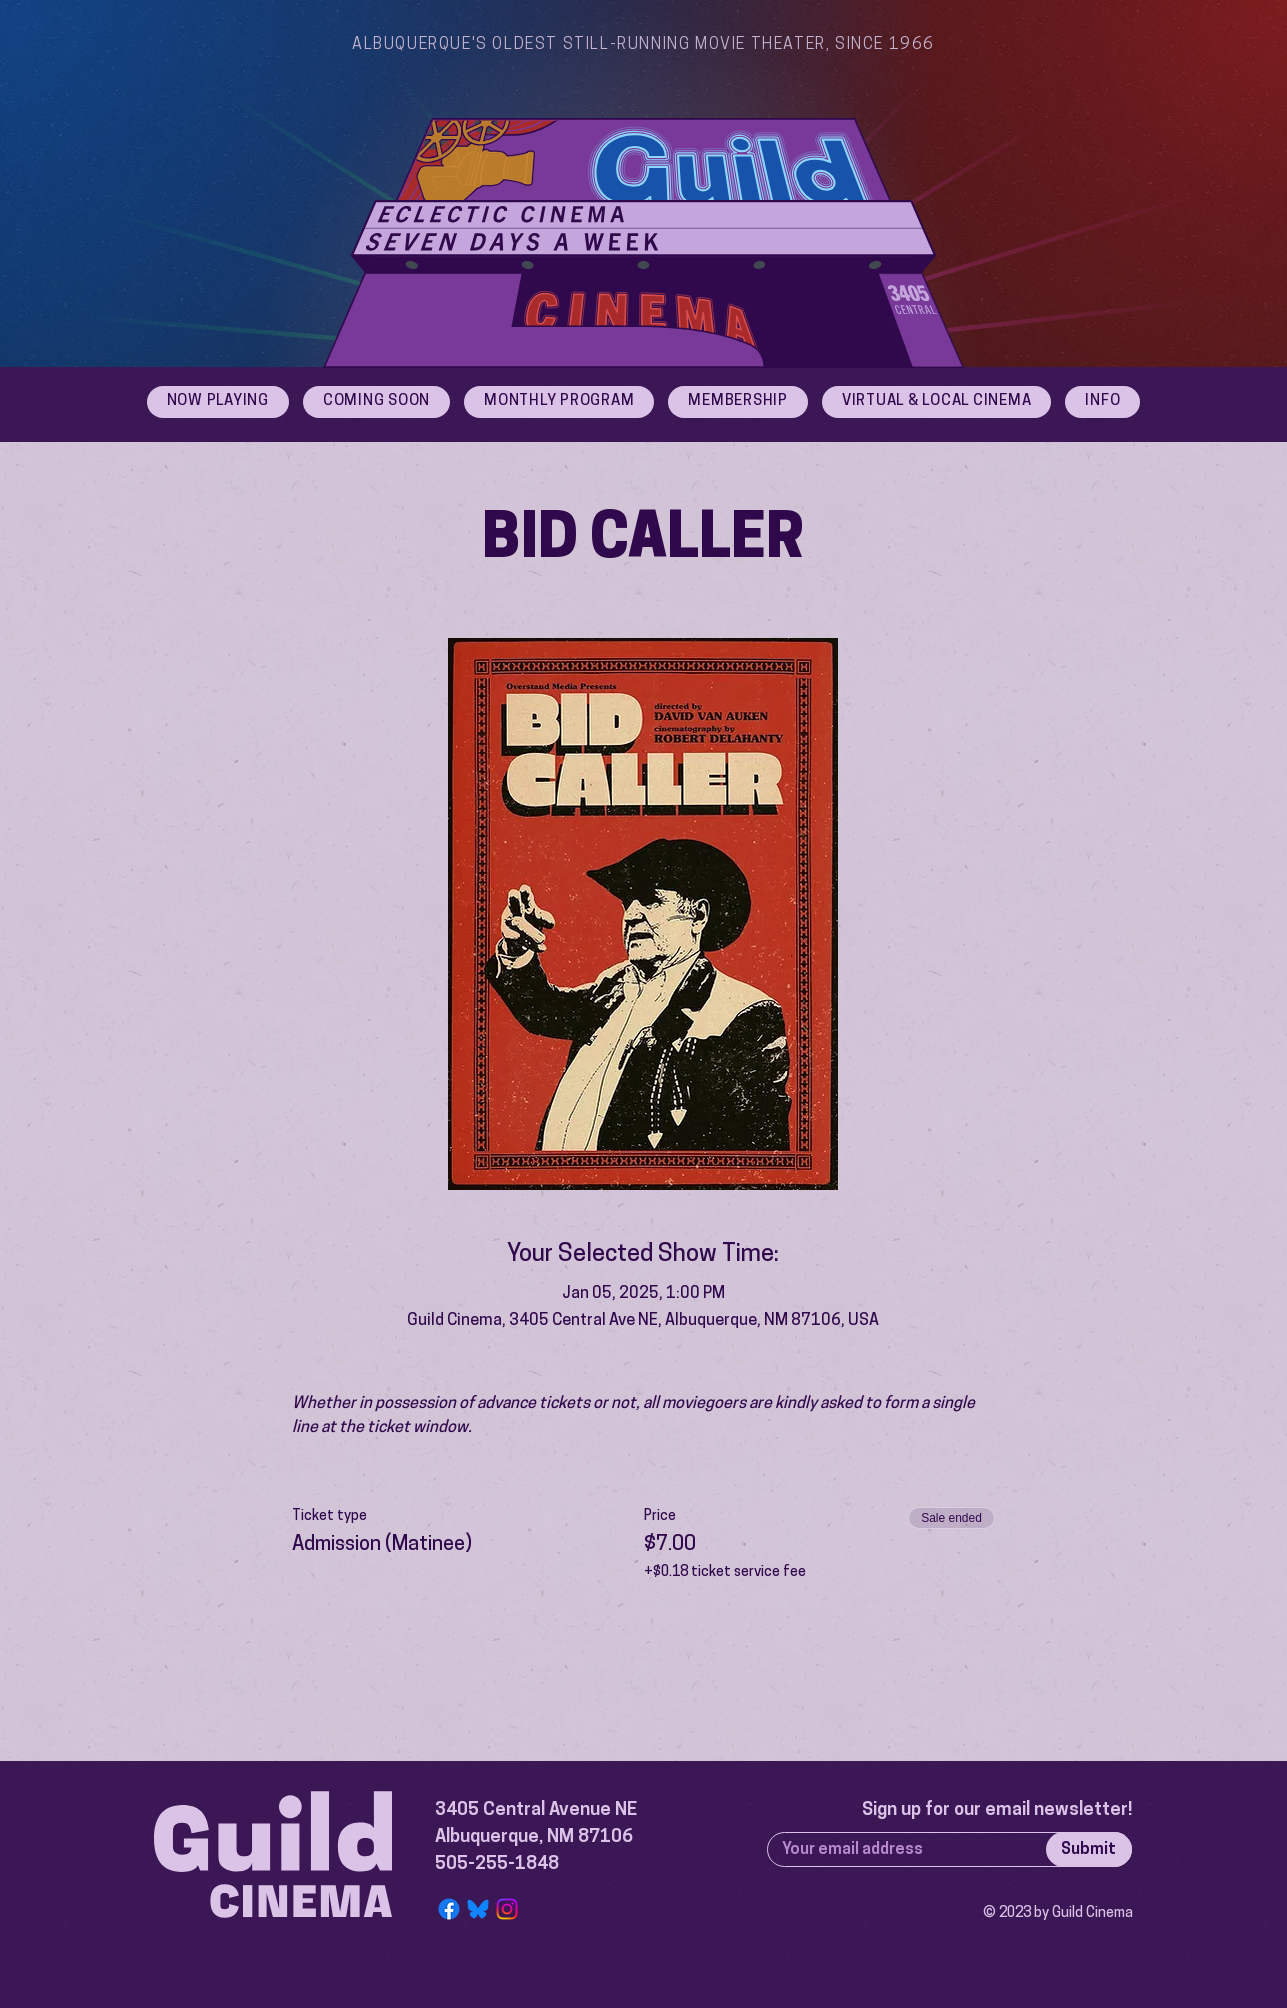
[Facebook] (449, 1909)
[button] (1102, 402)
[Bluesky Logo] (478, 1909)
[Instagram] (507, 1909)
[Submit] (1089, 1849)
